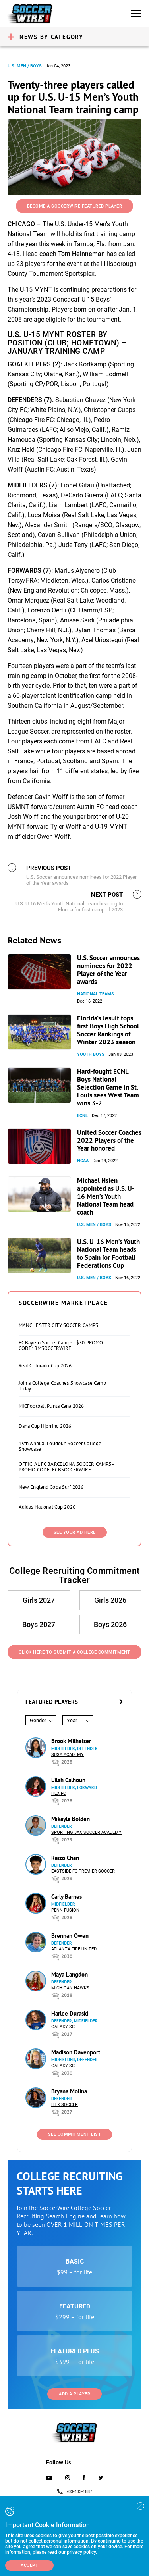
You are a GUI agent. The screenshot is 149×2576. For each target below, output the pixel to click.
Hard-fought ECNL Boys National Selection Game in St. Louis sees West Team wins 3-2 (108, 1087)
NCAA (83, 1160)
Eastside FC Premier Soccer (83, 1871)
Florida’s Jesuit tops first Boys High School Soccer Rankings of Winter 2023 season (108, 1030)
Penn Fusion (65, 1910)
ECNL (82, 1115)
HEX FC (58, 1793)
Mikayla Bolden (70, 1819)
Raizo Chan (65, 1858)
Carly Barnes (66, 1896)
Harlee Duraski (69, 2013)
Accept (29, 2565)
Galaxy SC (63, 2026)
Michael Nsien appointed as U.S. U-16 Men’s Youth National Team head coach (105, 1196)
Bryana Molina (69, 2091)
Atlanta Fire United (74, 1949)
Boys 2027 (38, 1624)
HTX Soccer (64, 2104)
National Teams (95, 994)
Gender (38, 1720)
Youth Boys (90, 1054)
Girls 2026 (110, 1600)
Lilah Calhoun (68, 1780)
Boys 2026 (110, 1624)
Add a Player (74, 2394)
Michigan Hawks (70, 1988)
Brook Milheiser (71, 1741)
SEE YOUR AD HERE (75, 1532)
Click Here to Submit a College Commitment (74, 1652)
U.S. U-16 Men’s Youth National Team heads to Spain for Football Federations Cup (108, 1253)
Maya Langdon (69, 1974)
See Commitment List (74, 2134)
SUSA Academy (67, 1754)
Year (72, 1720)
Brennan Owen (70, 1935)
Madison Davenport (75, 2052)
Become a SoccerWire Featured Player (74, 206)
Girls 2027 (39, 1600)
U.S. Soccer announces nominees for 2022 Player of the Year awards (108, 969)
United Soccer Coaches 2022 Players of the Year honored (109, 1140)
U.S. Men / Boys (25, 66)
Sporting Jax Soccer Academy (86, 1832)
